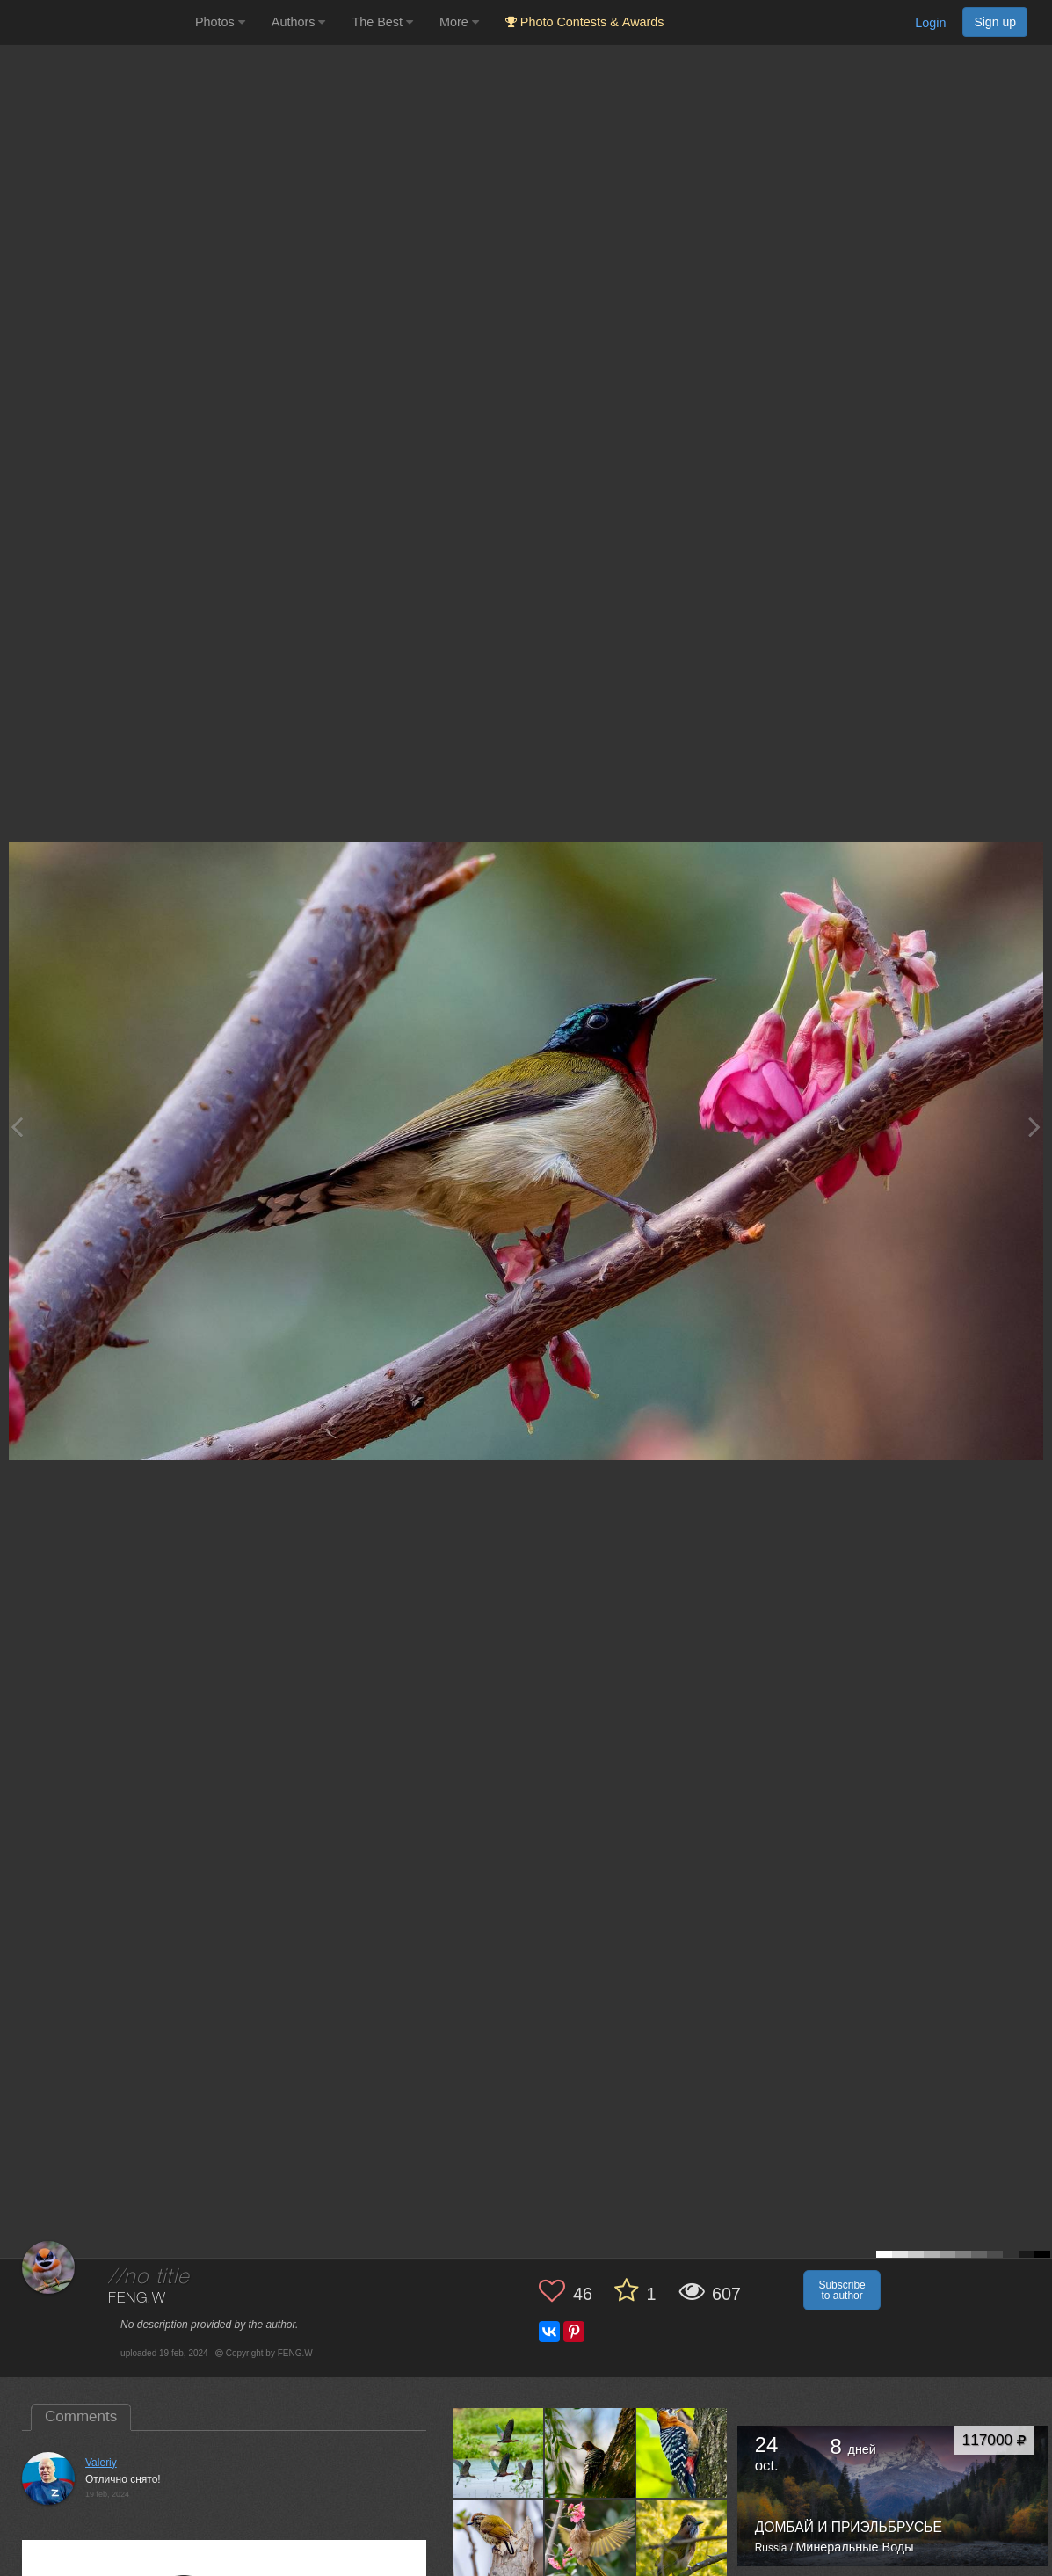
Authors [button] (299, 22)
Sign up (995, 22)
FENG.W (137, 2298)
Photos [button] (220, 22)
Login (930, 23)
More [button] (459, 22)
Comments (81, 2416)
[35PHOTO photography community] (95, 22)
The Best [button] (382, 22)
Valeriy (101, 2462)
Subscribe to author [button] (841, 2290)
